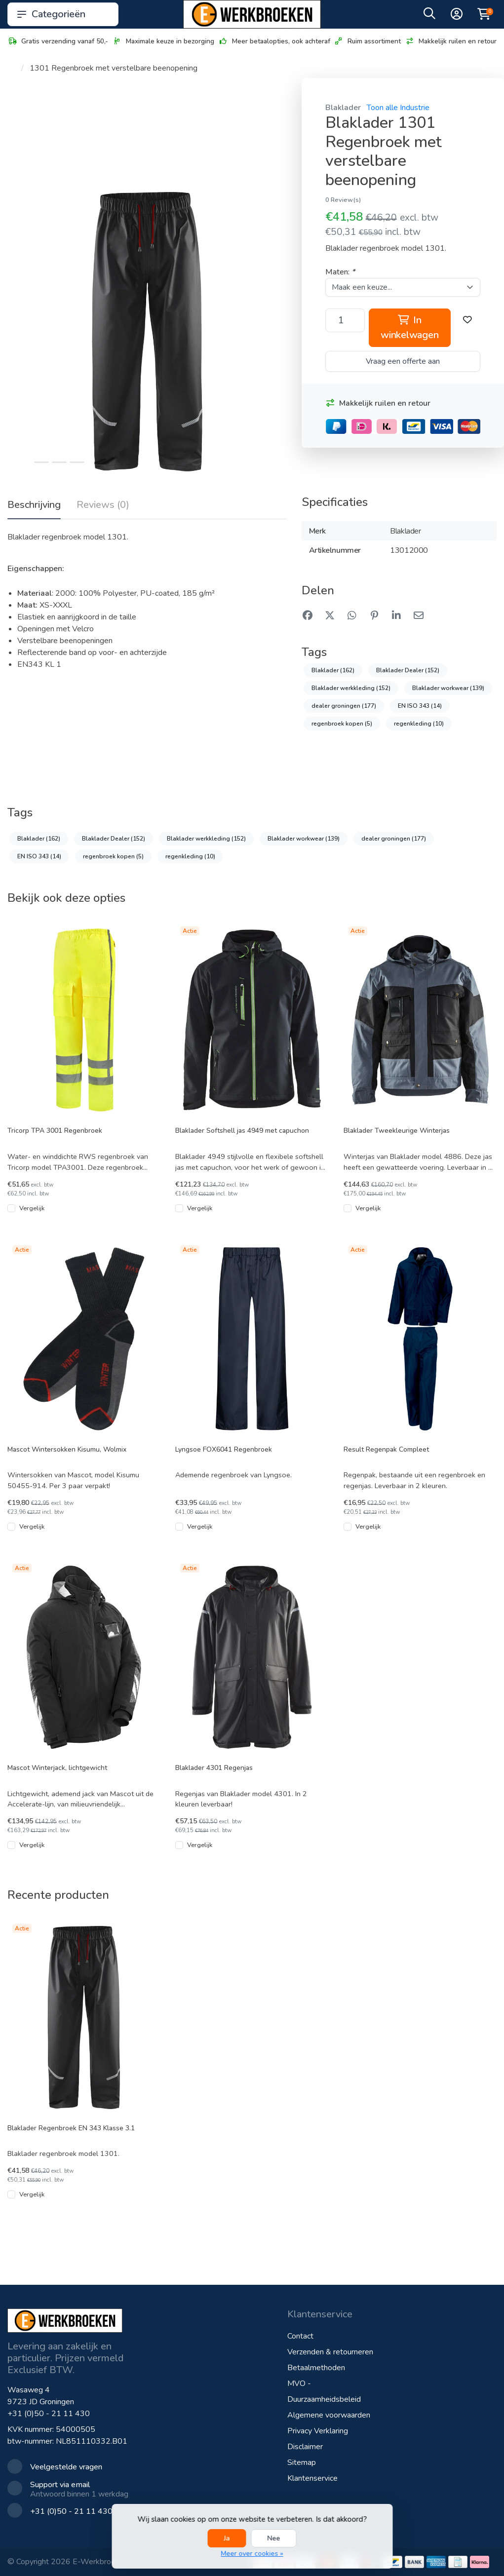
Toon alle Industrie (398, 107)
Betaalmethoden (316, 2367)
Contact (300, 2336)
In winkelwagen (409, 327)
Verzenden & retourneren (330, 2351)
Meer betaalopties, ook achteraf (274, 41)
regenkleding (419, 724)
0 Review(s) (343, 199)
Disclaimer (305, 2446)
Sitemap (301, 2462)
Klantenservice (312, 2478)
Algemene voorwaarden (328, 2415)
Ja (227, 2538)
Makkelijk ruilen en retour (451, 41)
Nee (274, 2538)
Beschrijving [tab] (34, 504)
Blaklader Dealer (407, 670)
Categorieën (63, 14)
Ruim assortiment (367, 41)
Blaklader (343, 107)
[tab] (103, 507)
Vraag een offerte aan (403, 361)
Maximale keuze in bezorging (163, 41)
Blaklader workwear (448, 688)
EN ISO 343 (420, 706)
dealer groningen (343, 706)
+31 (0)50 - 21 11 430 (48, 2413)
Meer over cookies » (252, 2553)
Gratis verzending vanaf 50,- (57, 41)
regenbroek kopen (341, 724)
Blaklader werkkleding (350, 688)
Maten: (340, 272)
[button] (429, 15)
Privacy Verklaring (317, 2430)
